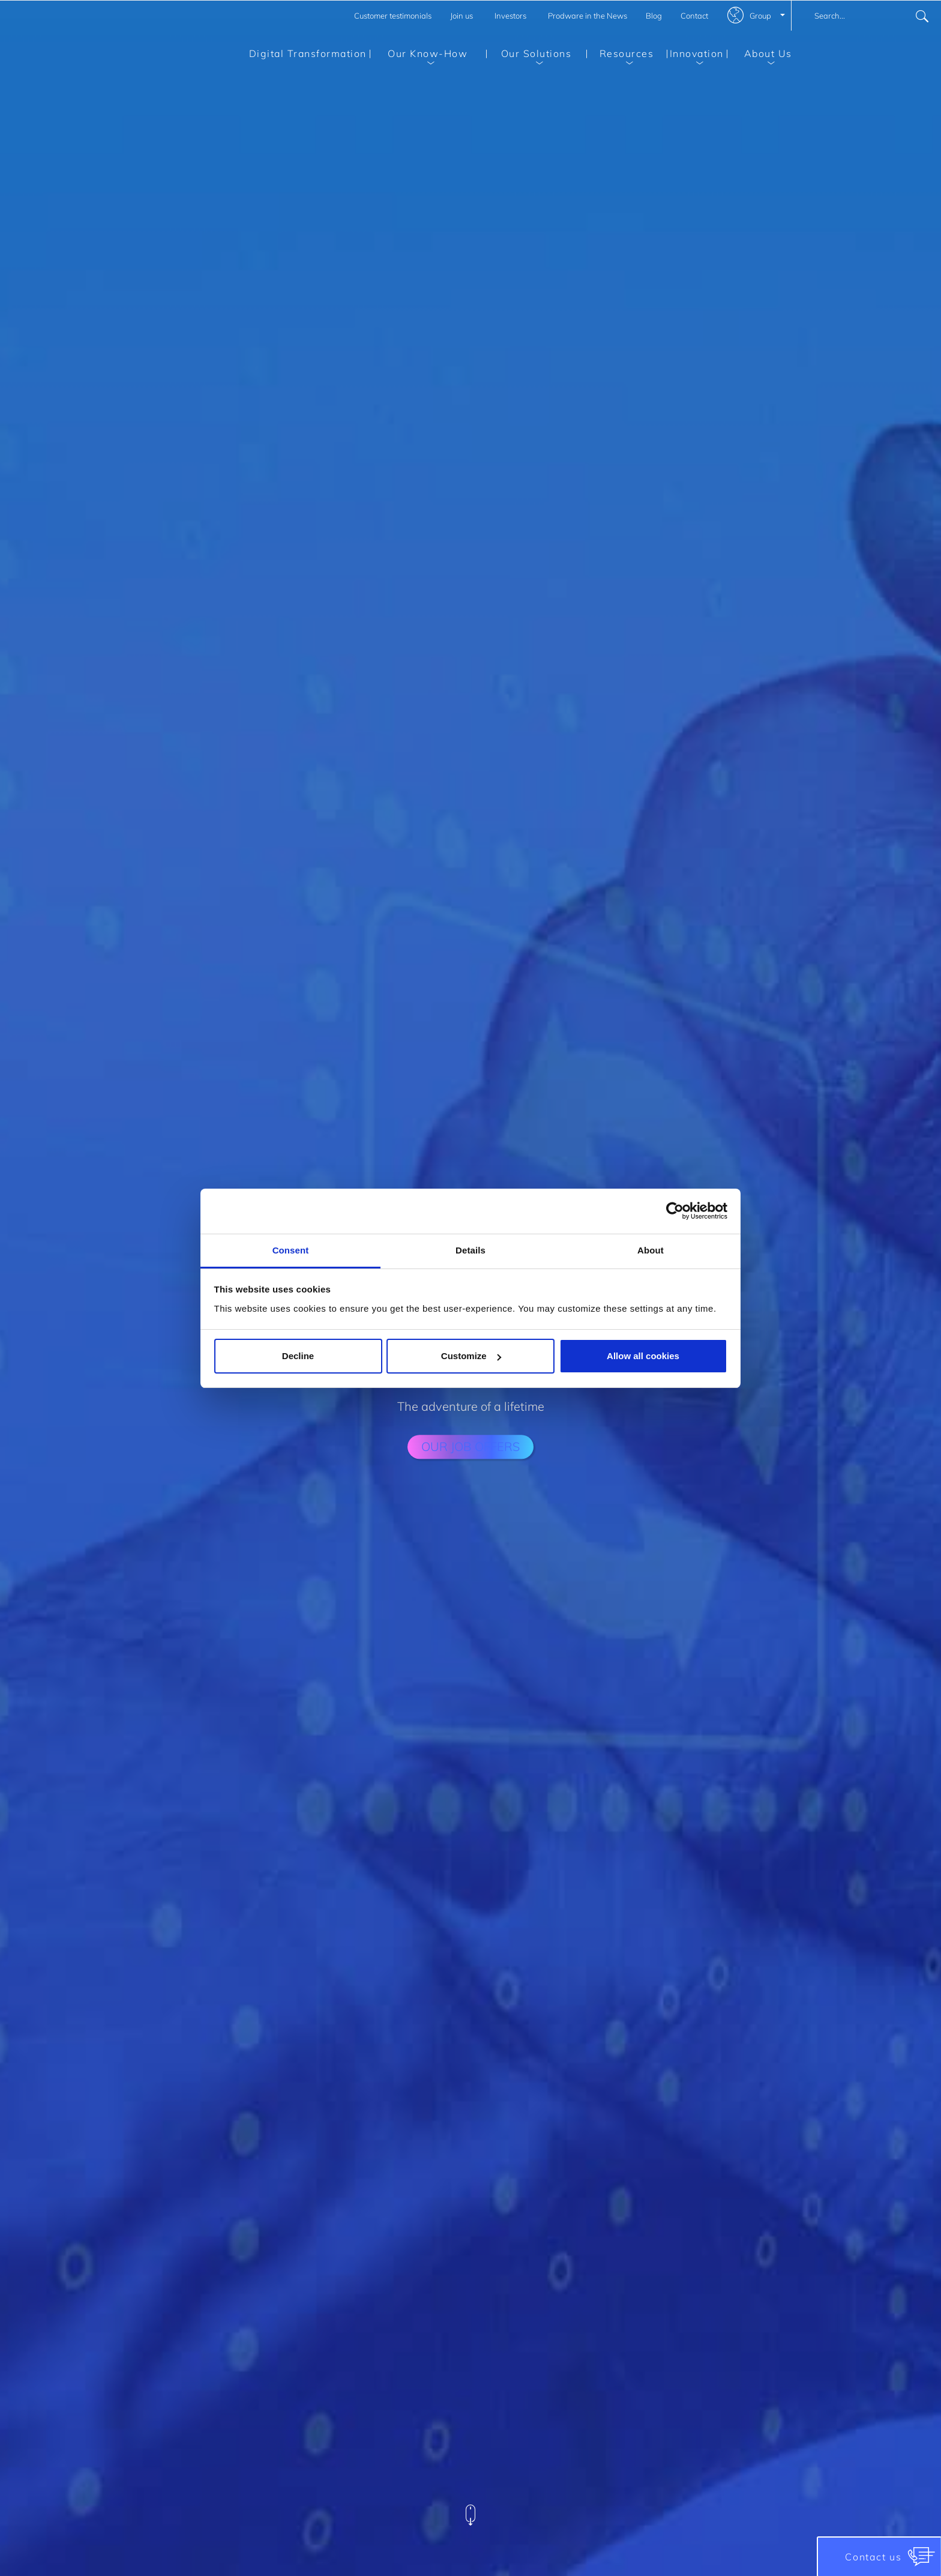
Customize (471, 1356)
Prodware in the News (587, 15)
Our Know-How (419, 55)
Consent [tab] (290, 1250)
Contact (694, 15)
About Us (759, 55)
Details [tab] (470, 1250)
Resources (620, 55)
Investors (510, 15)
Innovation (695, 55)
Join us (461, 15)
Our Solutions (529, 55)
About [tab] (650, 1250)
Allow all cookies (643, 1356)
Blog (654, 15)
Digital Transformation (308, 53)
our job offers (470, 1446)
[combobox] (866, 16)
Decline (298, 1356)
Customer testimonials (392, 15)
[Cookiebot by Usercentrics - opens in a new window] (674, 1211)
